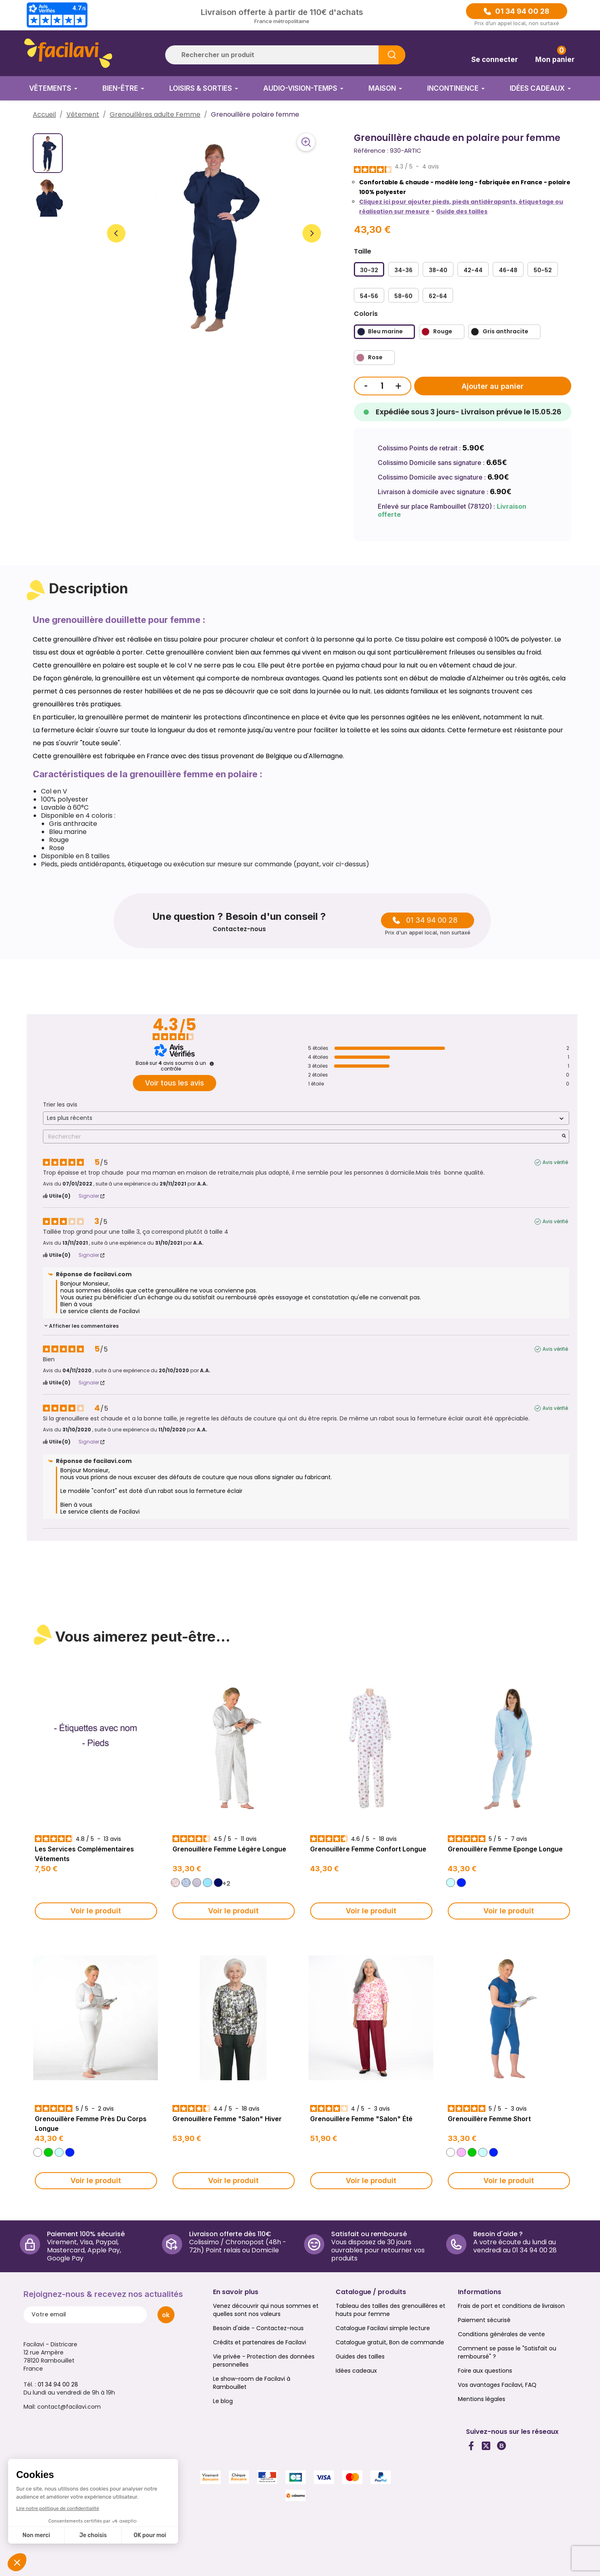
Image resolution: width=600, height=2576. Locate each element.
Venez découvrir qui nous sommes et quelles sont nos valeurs (266, 2310)
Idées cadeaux (356, 2371)
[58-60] (403, 295)
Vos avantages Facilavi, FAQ (497, 2385)
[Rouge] (441, 331)
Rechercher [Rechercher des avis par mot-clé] (302, 1136)
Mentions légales (481, 2399)
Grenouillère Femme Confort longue (368, 1849)
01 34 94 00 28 (522, 11)
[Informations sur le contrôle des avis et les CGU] (212, 1063)
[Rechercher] (285, 54)
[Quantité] (382, 386)
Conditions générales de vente (501, 2334)
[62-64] (438, 295)
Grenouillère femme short (489, 2119)
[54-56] (369, 295)
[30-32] (369, 269)
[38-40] (438, 269)
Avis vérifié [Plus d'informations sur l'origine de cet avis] (555, 1162)
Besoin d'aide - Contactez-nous (258, 2328)
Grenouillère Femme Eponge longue (505, 1849)
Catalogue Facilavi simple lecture (383, 2328)
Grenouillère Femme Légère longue (229, 1849)
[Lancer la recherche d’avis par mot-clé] (564, 1137)
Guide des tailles (461, 211)
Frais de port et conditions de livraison (511, 2306)
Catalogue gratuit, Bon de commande (390, 2342)
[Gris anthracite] (504, 331)
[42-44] (473, 269)
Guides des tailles (360, 2356)
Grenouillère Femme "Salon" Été (361, 2119)
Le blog (223, 2401)
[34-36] (403, 269)
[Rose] (374, 357)
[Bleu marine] (384, 331)
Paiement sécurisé (484, 2320)
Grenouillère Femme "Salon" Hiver (227, 2119)
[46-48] (508, 269)
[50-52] (543, 269)
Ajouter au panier (492, 386)
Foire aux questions (485, 2371)
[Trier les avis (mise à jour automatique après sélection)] (306, 1118)
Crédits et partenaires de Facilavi (259, 2342)
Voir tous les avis (174, 1083)
